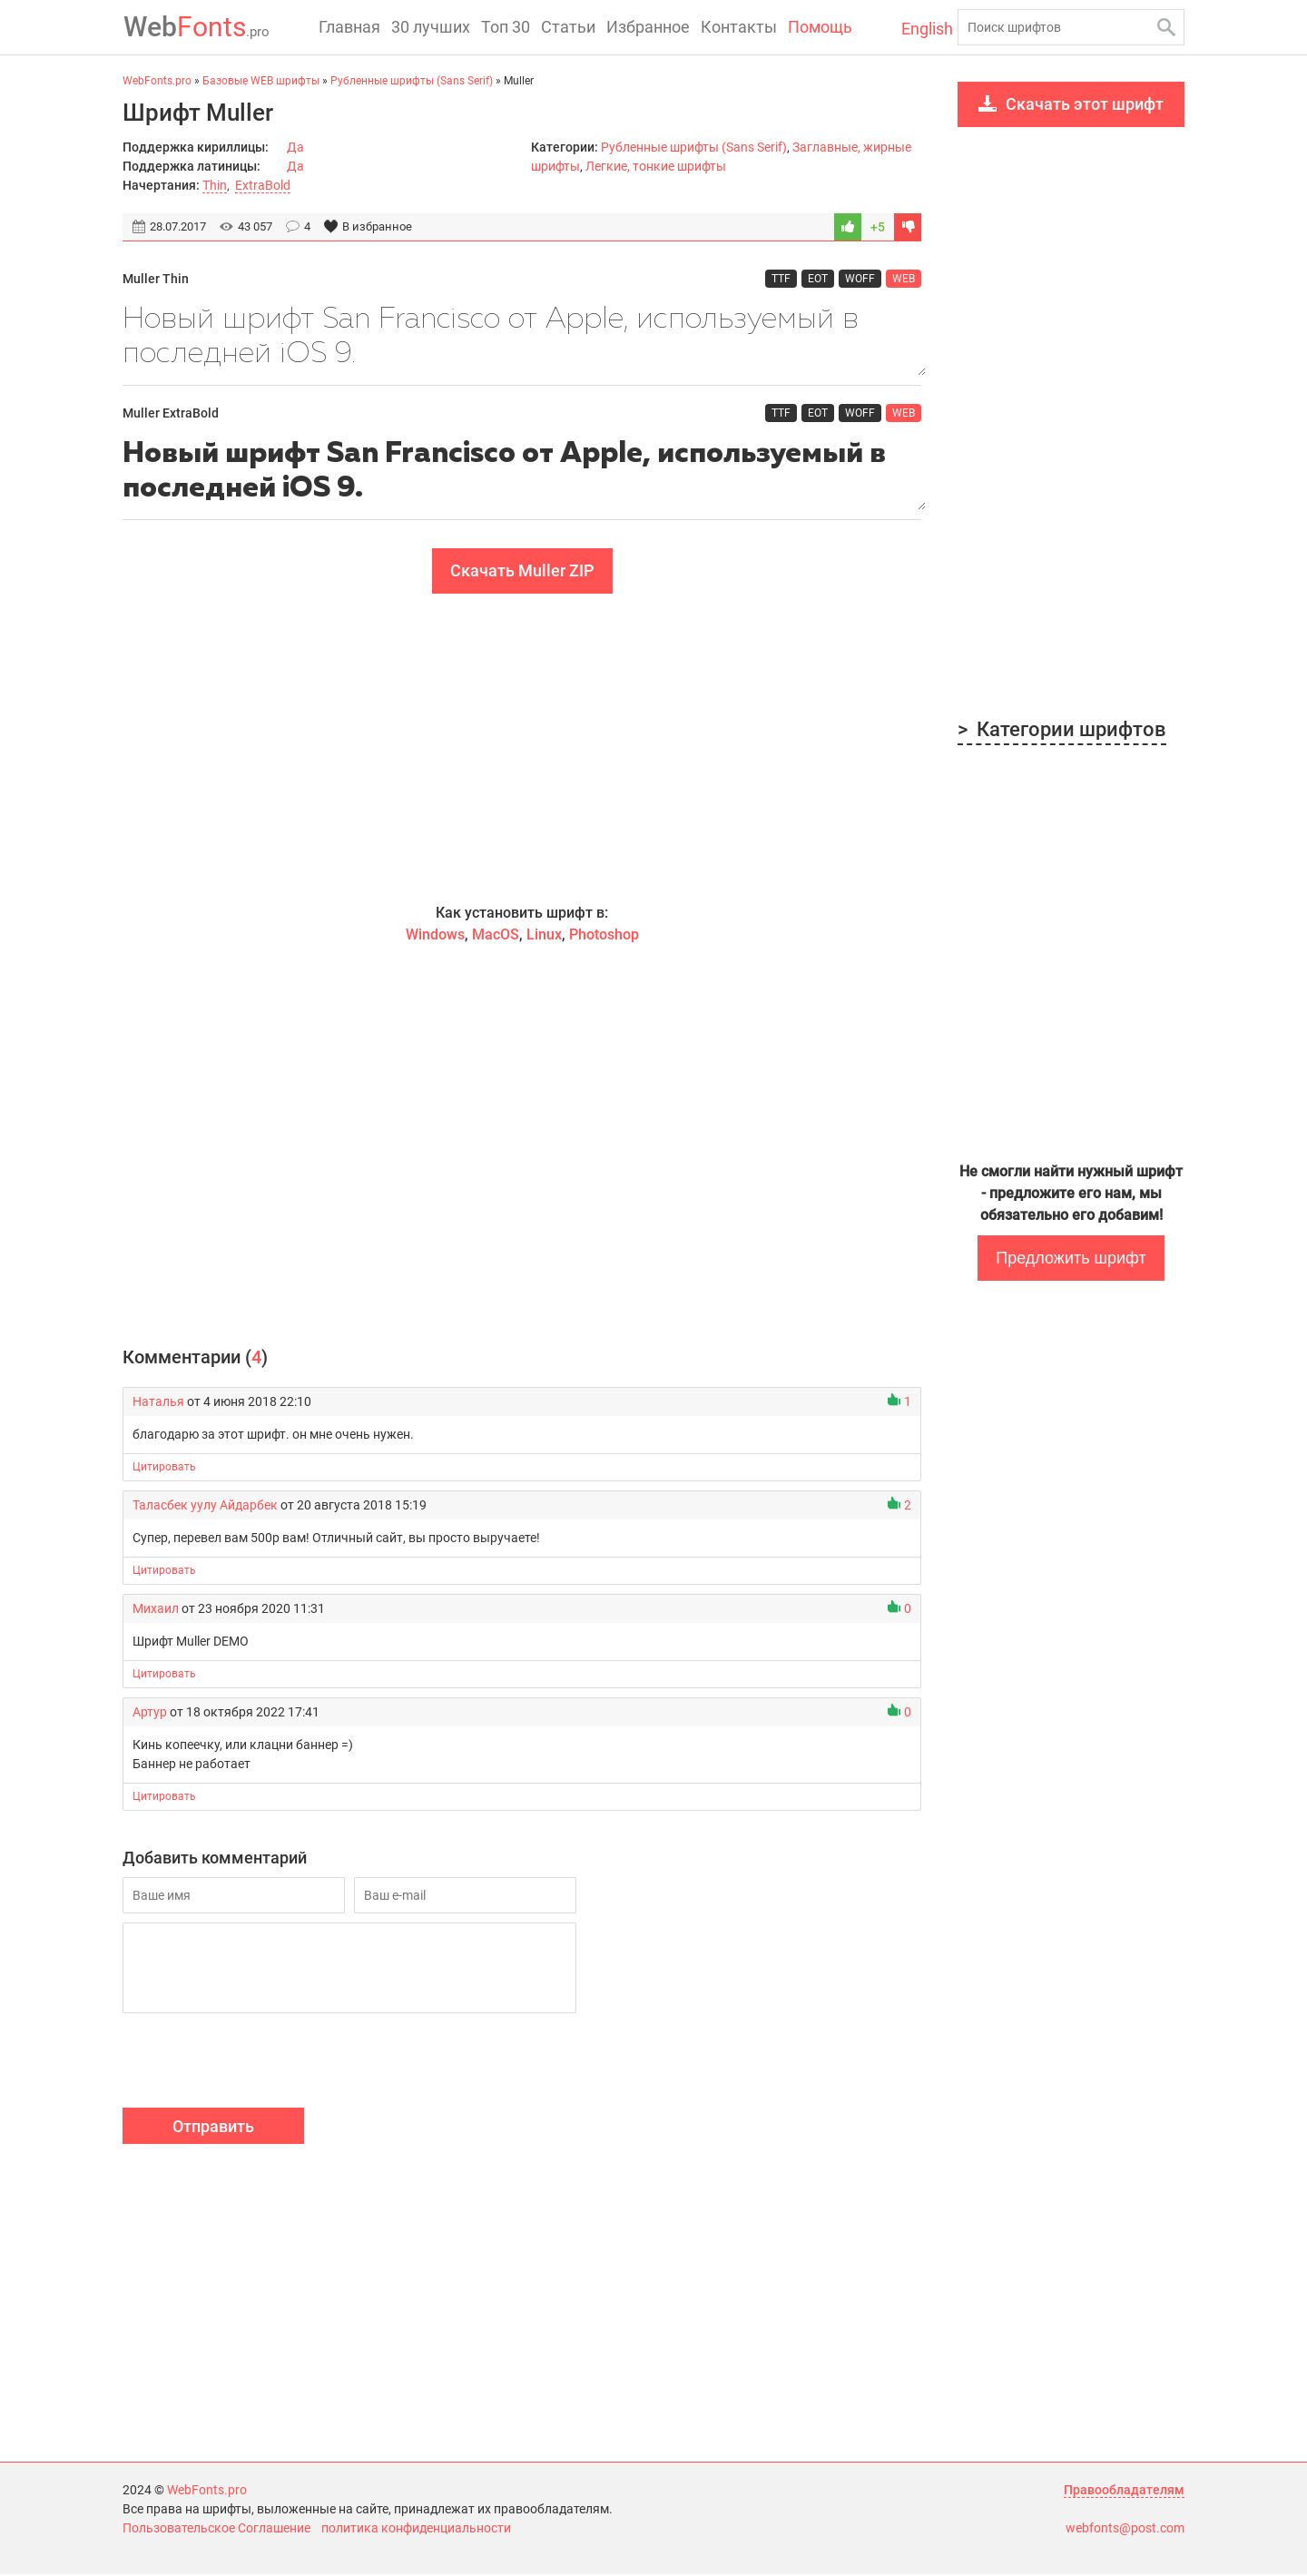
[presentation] (260, 2065)
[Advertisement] (522, 750)
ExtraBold (262, 185)
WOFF (860, 278)
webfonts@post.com (1125, 2529)
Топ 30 (505, 26)
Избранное (648, 26)
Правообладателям (1124, 2491)
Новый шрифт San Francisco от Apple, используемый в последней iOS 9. (522, 337)
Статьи (568, 26)
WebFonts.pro (207, 2491)
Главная (349, 26)
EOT (818, 278)
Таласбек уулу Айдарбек (205, 1506)
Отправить (213, 2128)
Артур (150, 1713)
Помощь (820, 26)
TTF (781, 278)
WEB (903, 278)
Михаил (156, 1610)
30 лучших (430, 26)
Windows (435, 936)
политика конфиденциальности (416, 2529)
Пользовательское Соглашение (216, 2529)
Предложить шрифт (1070, 1258)
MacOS (495, 936)
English (922, 28)
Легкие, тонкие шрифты (655, 166)
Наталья (158, 1403)
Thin (214, 185)
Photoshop (604, 936)
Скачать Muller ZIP (522, 572)
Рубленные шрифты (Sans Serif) (694, 147)
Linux (544, 936)
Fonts (196, 27)
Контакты (739, 26)
